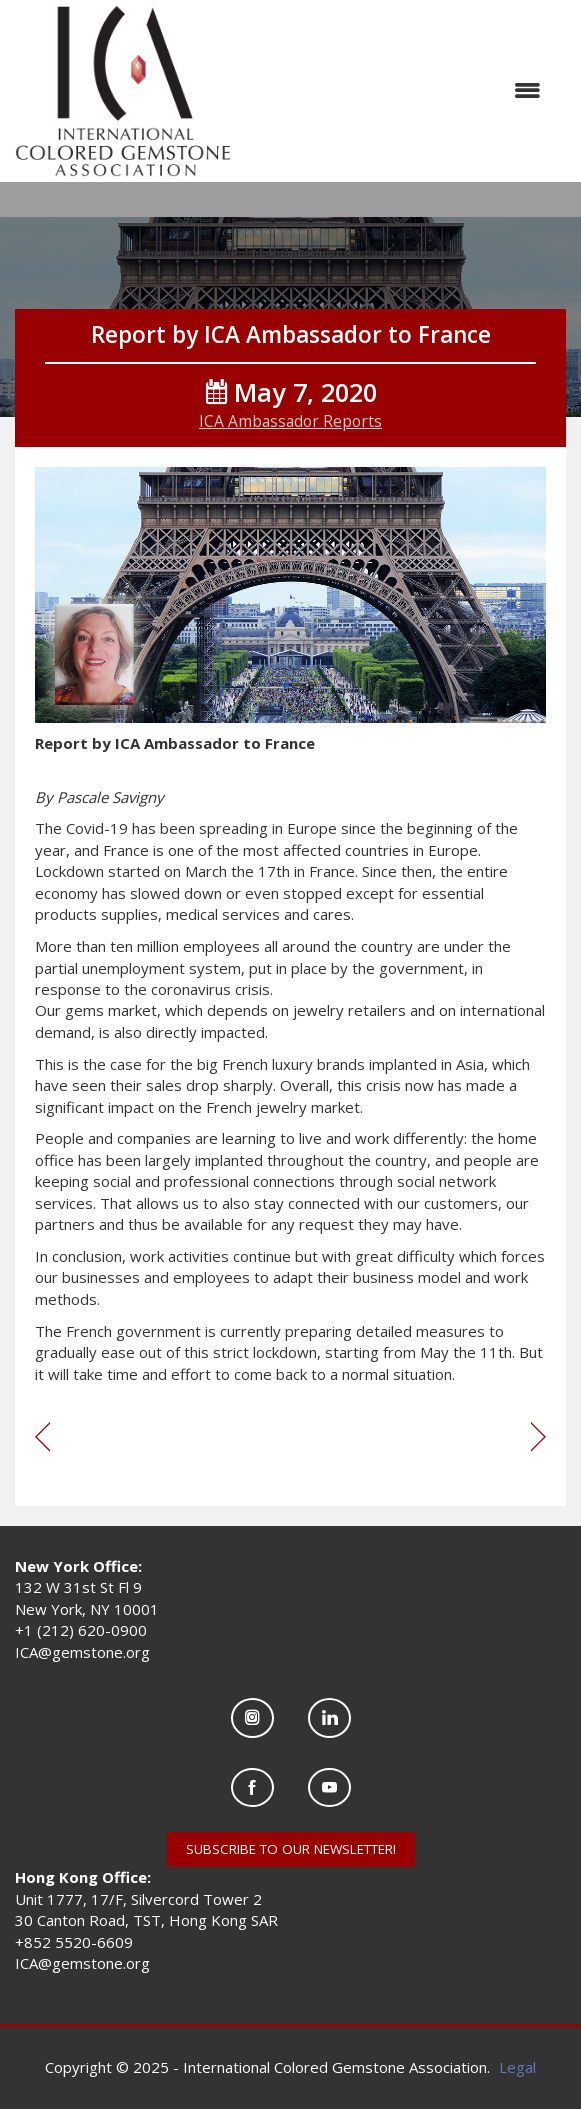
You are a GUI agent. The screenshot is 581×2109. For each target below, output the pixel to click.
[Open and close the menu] (396, 90)
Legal (517, 2067)
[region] (538, 1438)
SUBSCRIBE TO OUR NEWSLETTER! (291, 1849)
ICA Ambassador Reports (290, 421)
